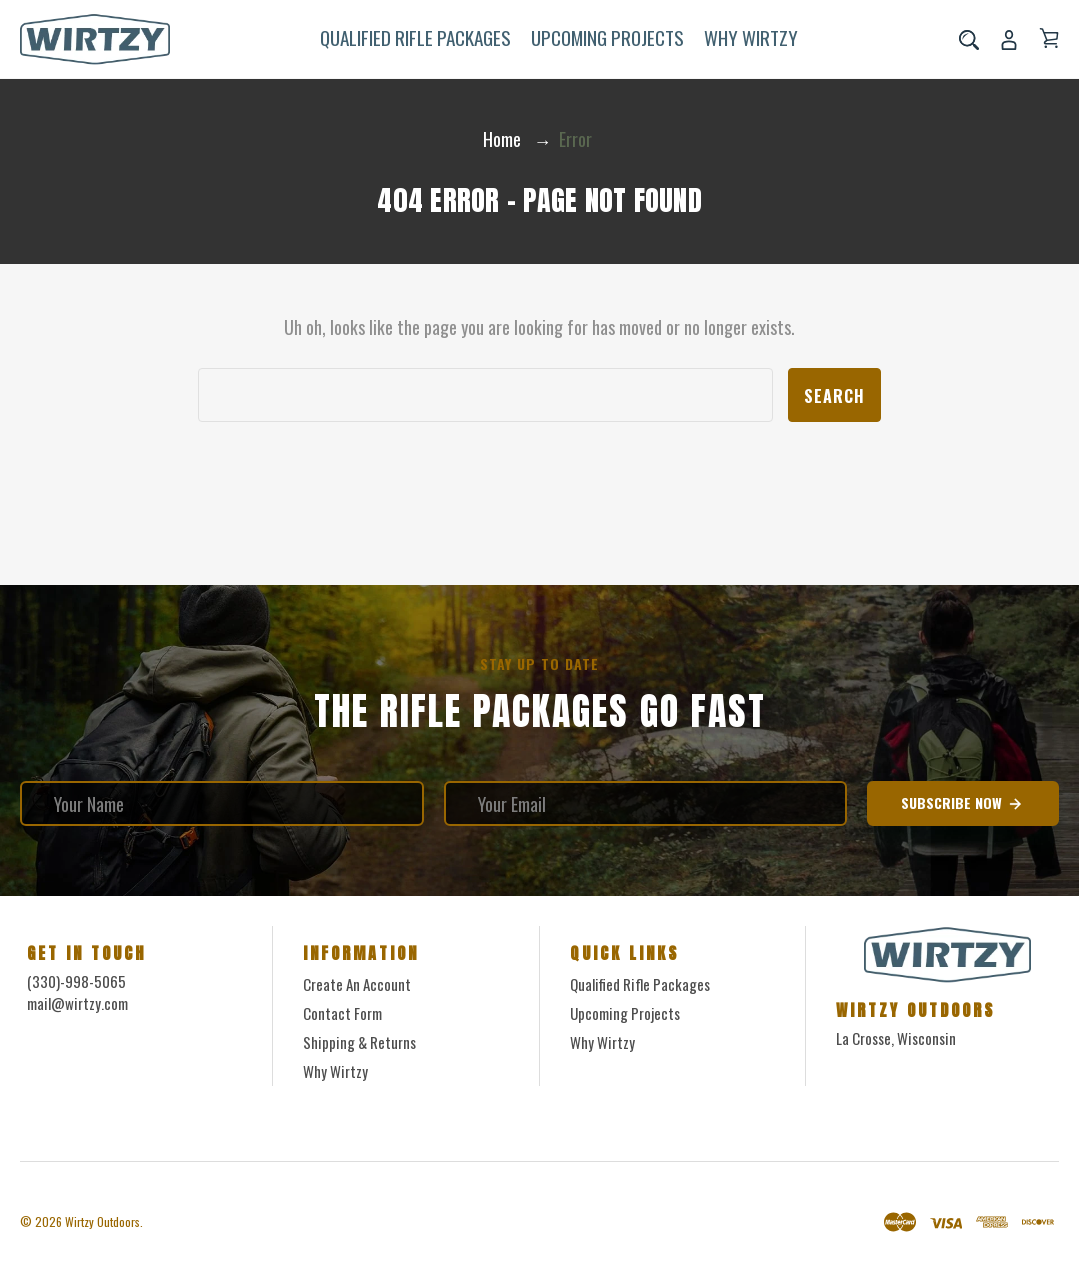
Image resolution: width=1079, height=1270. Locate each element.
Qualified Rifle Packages (415, 38)
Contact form (342, 1013)
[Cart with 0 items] (1049, 38)
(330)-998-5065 (76, 981)
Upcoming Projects (607, 38)
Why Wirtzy (751, 38)
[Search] (969, 39)
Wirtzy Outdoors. (104, 1221)
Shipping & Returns (359, 1042)
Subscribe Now (962, 803)
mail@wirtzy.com (77, 1004)
